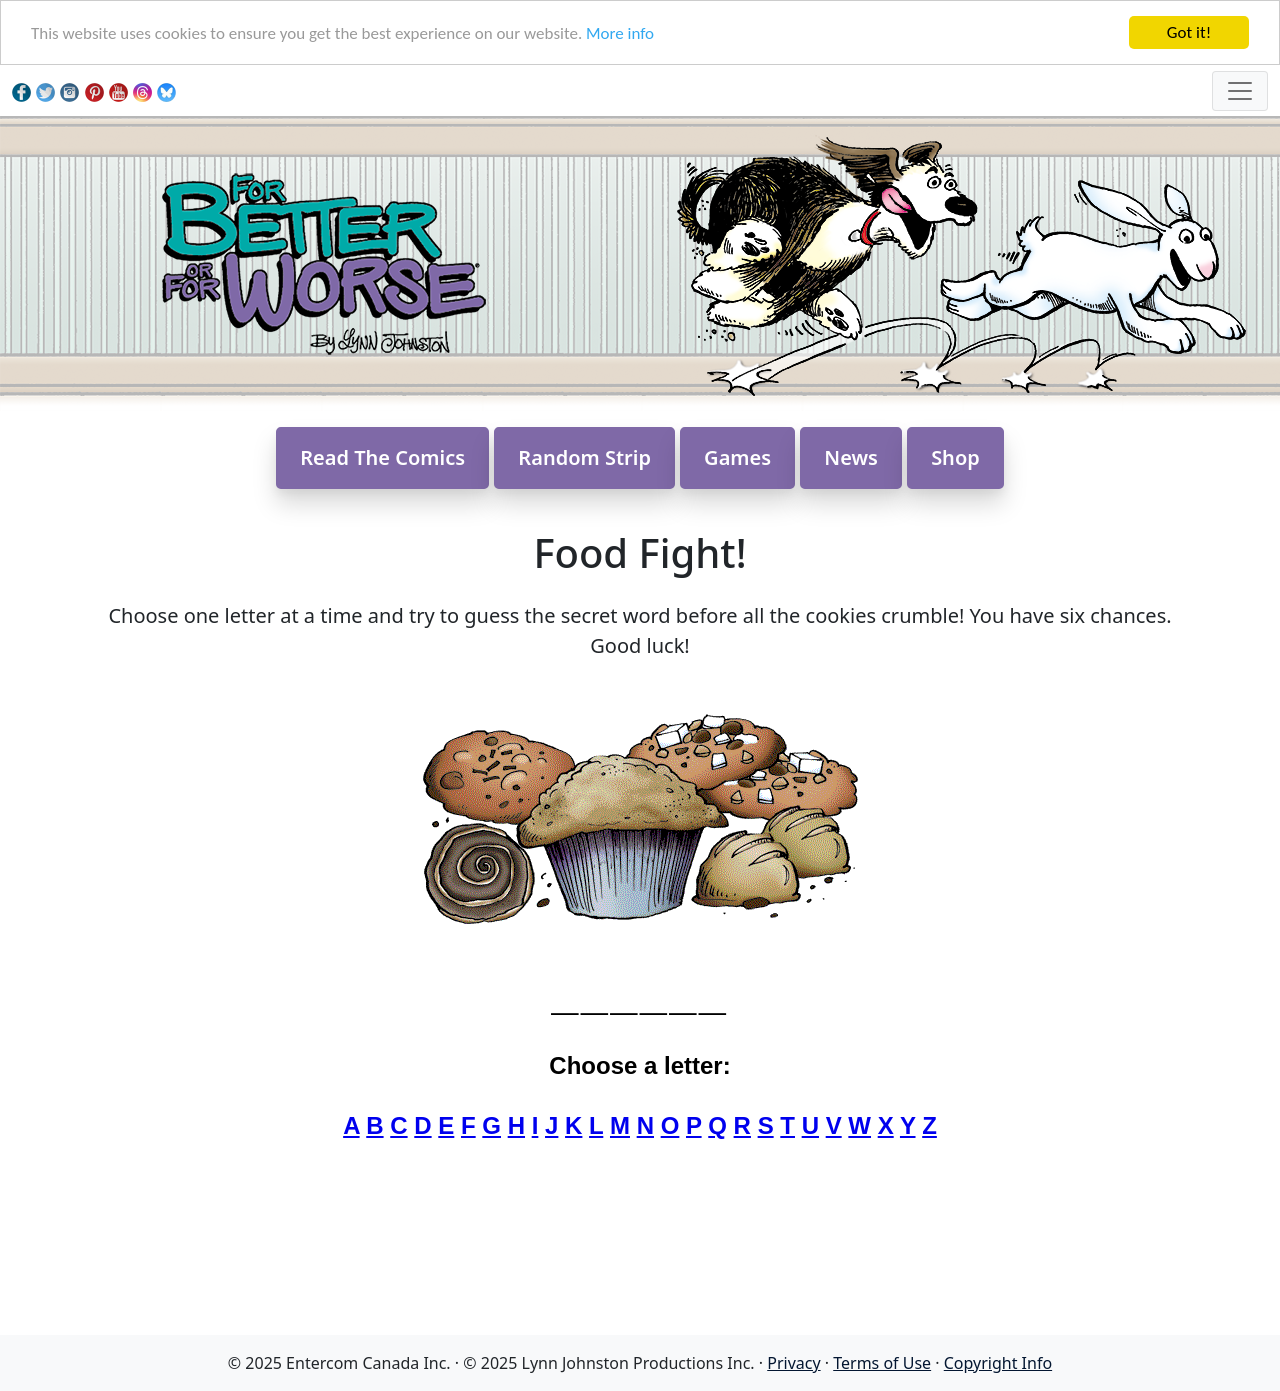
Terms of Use (882, 1363)
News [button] (851, 457)
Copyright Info (998, 1363)
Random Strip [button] (584, 457)
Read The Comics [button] (382, 457)
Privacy (793, 1363)
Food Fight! (639, 552)
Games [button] (737, 457)
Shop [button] (955, 457)
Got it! (1189, 32)
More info (620, 33)
